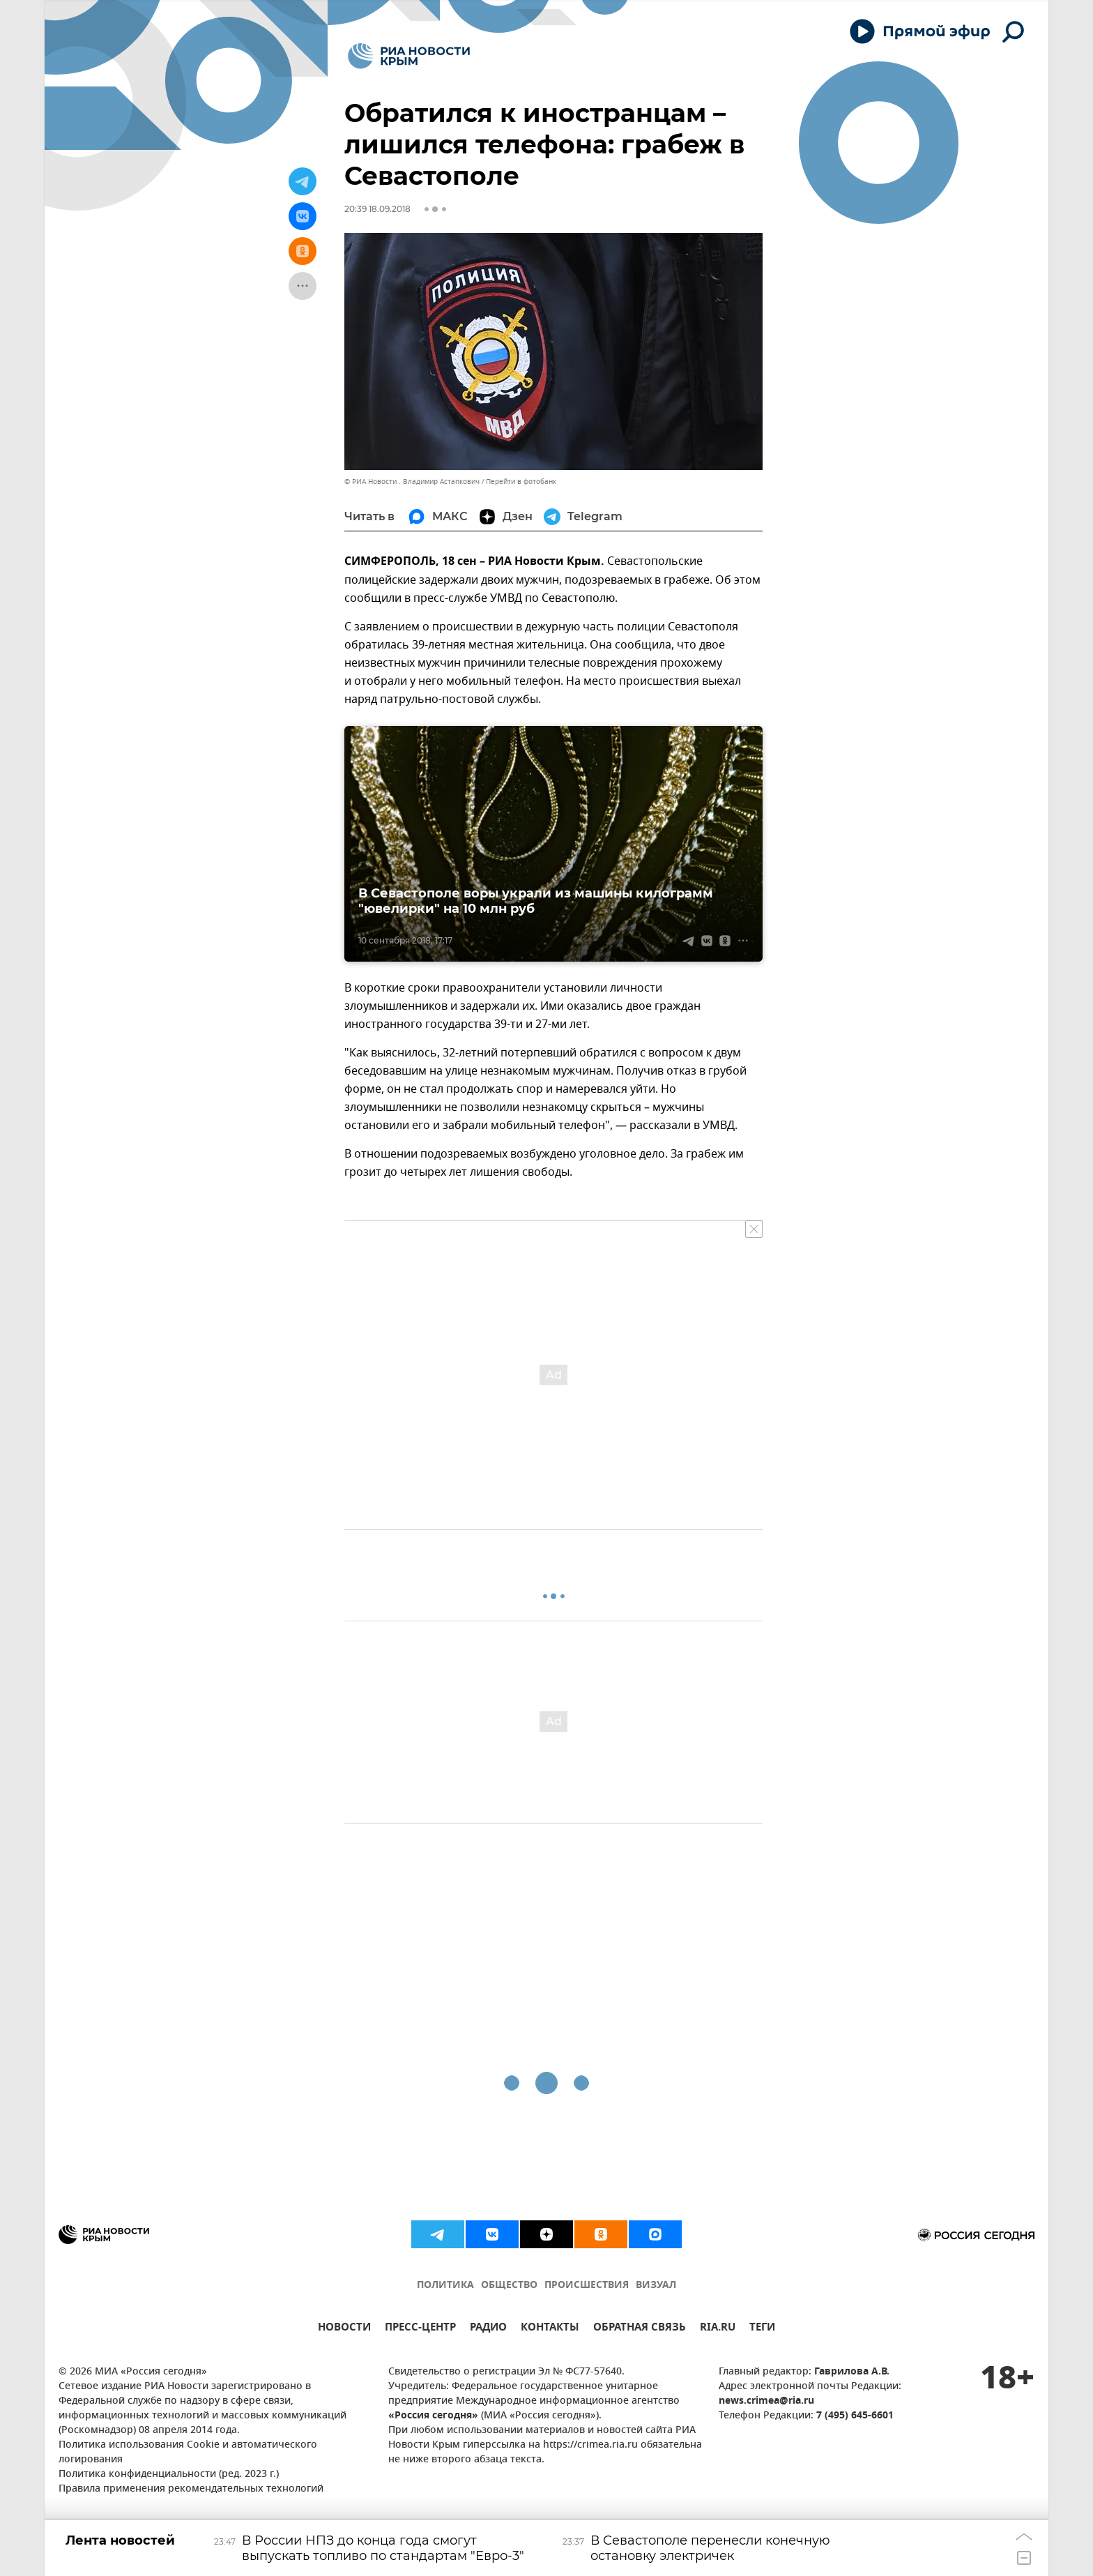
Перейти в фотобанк (521, 481)
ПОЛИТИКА (445, 2286)
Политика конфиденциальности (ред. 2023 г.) (169, 2475)
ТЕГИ (762, 2329)
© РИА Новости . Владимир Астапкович (412, 481)
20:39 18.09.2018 (377, 209)
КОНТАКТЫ (550, 2329)
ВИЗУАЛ (656, 2286)
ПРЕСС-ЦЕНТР (420, 2329)
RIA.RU (717, 2329)
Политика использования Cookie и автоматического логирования (188, 2452)
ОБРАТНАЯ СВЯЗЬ (639, 2329)
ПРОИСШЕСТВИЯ (586, 2286)
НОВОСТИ (344, 2329)
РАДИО (488, 2329)
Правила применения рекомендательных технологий (191, 2489)
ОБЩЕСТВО (509, 2286)
